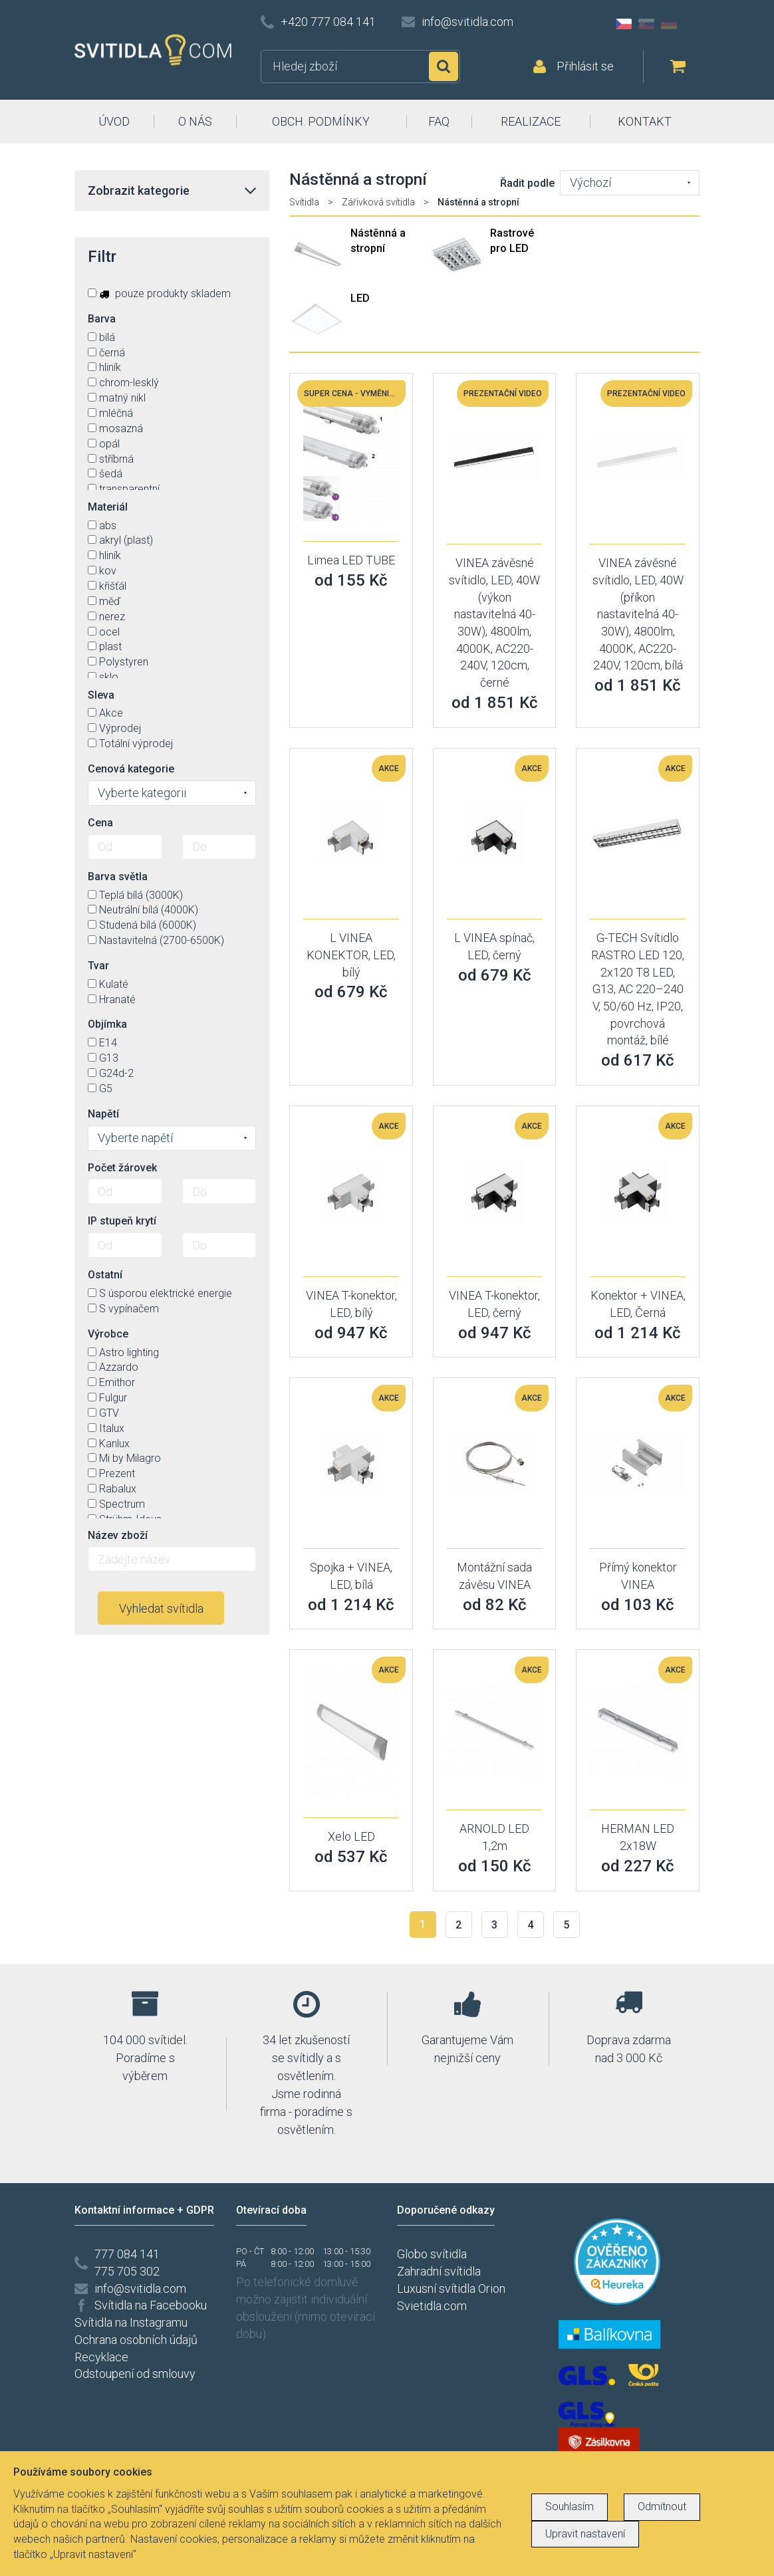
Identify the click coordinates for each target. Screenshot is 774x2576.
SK (646, 24)
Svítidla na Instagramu (131, 2322)
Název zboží (118, 1535)
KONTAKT (645, 121)
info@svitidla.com (467, 22)
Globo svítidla (432, 2254)
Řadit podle (527, 183)
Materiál (108, 507)
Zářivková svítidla (378, 202)
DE (669, 24)
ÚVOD (114, 121)
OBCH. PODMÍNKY (321, 121)
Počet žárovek (122, 1167)
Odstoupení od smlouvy (134, 2374)
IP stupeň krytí (122, 1221)
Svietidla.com (432, 2306)
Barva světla (118, 876)
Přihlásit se (585, 66)
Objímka (107, 1024)
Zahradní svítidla (439, 2271)
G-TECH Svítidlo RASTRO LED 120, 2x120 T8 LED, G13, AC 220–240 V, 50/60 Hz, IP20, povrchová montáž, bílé (637, 989)
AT (692, 24)
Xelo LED (351, 1836)
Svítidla (304, 202)
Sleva (101, 695)
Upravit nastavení (585, 2533)
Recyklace (101, 2357)
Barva (102, 318)
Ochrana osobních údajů (135, 2340)
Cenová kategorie (131, 768)
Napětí (103, 1114)
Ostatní (105, 1274)
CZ (624, 24)
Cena (100, 822)
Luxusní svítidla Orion (451, 2288)
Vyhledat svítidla (161, 1608)
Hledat (443, 66)
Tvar (98, 965)
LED (360, 298)
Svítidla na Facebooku (150, 2305)
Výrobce (108, 1334)
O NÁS (195, 121)
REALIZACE (531, 121)
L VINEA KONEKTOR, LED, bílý (351, 955)
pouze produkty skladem (159, 293)
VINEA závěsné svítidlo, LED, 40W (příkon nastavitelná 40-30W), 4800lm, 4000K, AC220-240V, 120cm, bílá (638, 614)
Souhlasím (569, 2506)
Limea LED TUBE (351, 560)
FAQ (439, 121)
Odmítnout (662, 2506)
